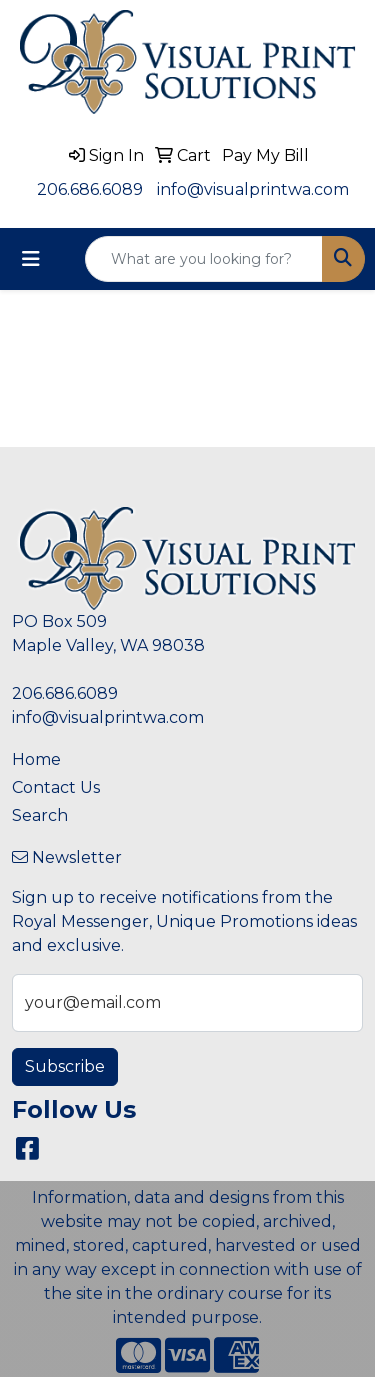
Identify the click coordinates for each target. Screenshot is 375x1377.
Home (36, 759)
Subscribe (65, 1066)
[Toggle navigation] (31, 259)
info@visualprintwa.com (253, 189)
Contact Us (56, 787)
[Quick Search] (204, 259)
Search (40, 815)
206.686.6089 (90, 189)
